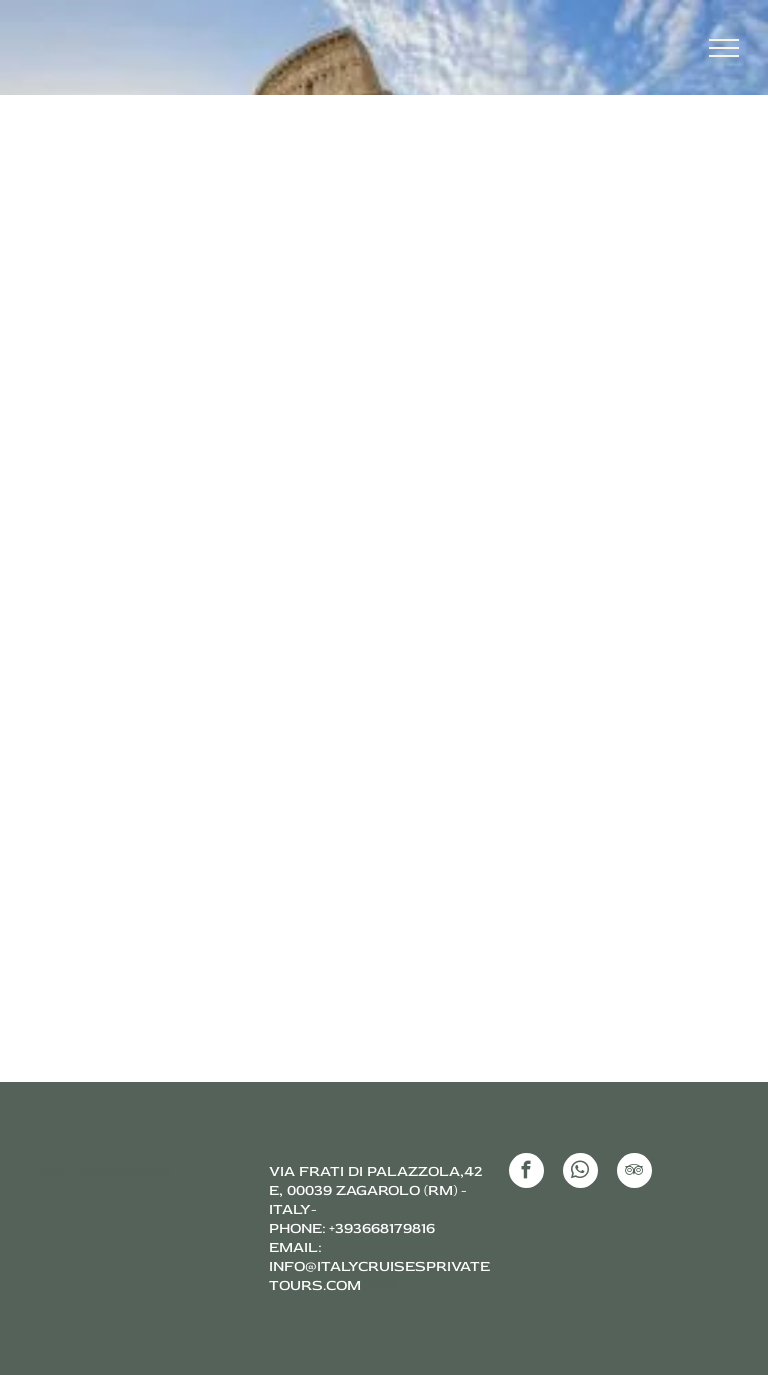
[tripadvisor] (634, 1173)
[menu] (724, 48)
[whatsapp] (580, 1173)
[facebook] (526, 1173)
